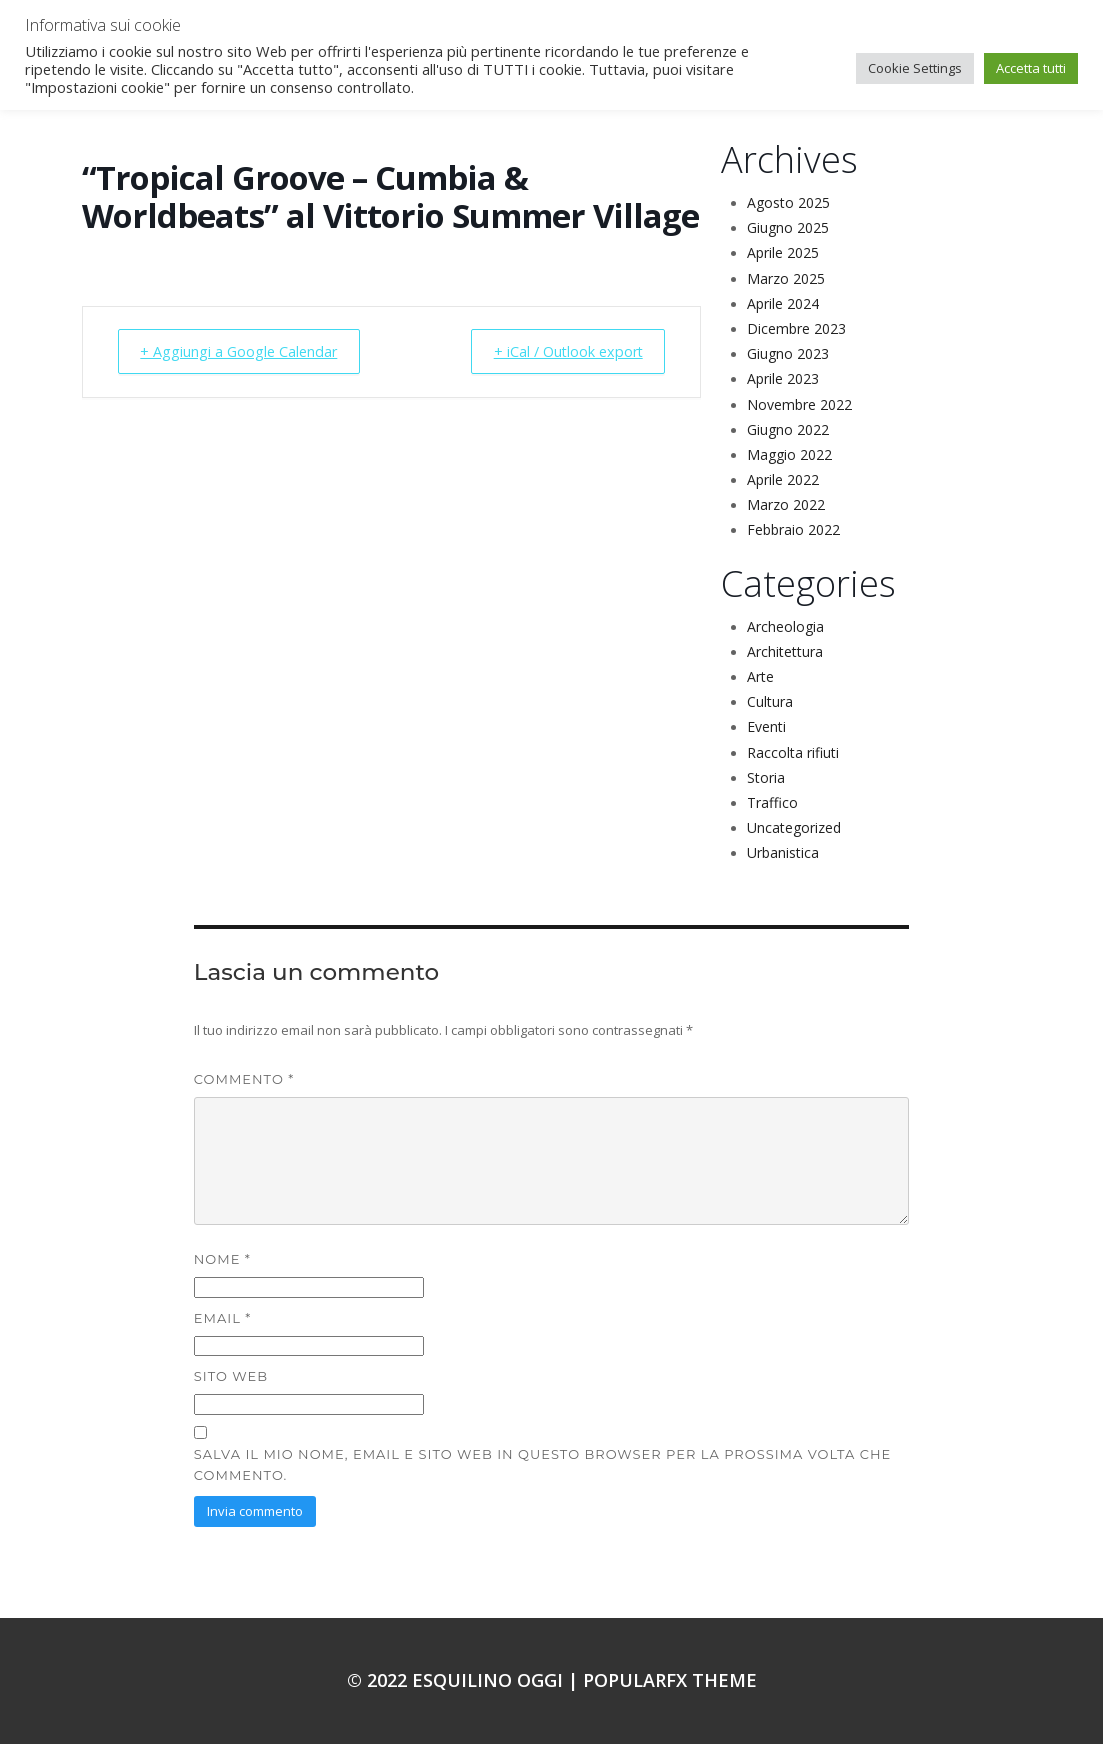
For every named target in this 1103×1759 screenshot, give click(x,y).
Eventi (766, 741)
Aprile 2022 (783, 494)
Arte (760, 691)
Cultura (770, 716)
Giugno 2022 (788, 444)
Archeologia (785, 641)
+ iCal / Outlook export (558, 367)
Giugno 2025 (788, 242)
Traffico (772, 817)
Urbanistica (783, 867)
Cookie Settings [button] (915, 68)
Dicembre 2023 (796, 343)
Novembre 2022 (799, 419)
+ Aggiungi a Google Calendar (247, 367)
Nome (222, 1274)
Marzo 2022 (786, 519)
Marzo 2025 (786, 293)
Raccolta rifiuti (793, 767)
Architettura (785, 666)
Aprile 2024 (783, 318)
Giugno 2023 (788, 368)
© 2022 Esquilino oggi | (465, 1695)
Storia (766, 792)
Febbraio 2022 (793, 544)
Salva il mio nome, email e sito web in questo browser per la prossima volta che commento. (543, 1479)
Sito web (231, 1391)
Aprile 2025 (783, 267)
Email (222, 1333)
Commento (244, 1094)
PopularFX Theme (670, 1695)
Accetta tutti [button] (1031, 68)
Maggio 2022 (789, 469)
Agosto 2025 (788, 217)
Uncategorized (794, 842)
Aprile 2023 (783, 393)
